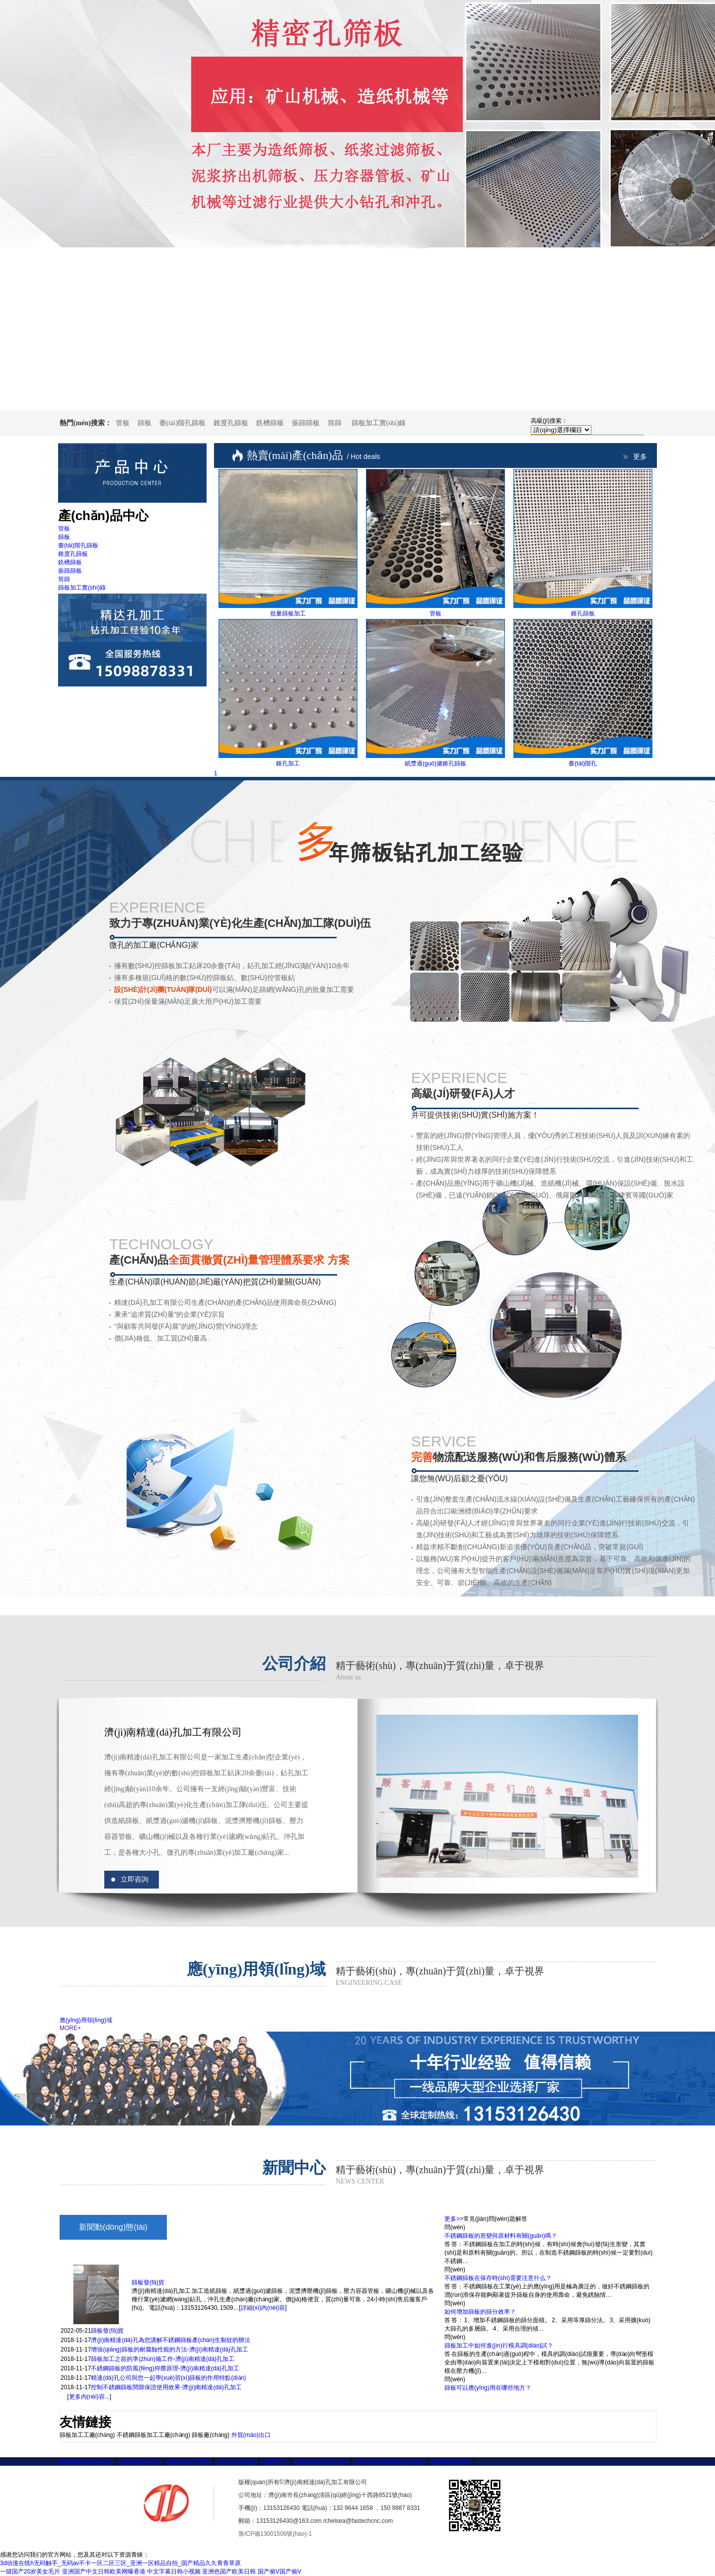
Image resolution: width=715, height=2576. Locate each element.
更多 (640, 456)
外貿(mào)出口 (251, 2434)
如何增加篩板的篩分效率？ (480, 2311)
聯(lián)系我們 (451, 2461)
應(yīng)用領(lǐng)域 (86, 2020)
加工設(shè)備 (236, 2461)
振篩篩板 (306, 423)
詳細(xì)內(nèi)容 (263, 2307)
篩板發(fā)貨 (148, 2282)
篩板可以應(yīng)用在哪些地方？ (487, 2387)
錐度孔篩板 (231, 423)
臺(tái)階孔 (583, 763)
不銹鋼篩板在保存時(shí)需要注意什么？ (498, 2277)
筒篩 (335, 423)
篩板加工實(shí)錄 (379, 423)
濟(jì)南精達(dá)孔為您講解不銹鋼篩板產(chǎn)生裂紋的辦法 (170, 2340)
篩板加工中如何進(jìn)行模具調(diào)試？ (498, 2345)
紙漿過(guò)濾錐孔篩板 (435, 763)
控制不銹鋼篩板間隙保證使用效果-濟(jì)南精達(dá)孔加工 (166, 2387)
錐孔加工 (288, 763)
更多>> (453, 2218)
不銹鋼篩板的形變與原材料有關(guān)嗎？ (500, 2235)
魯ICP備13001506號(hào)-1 (275, 2533)
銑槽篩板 (270, 423)
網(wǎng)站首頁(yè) (86, 2461)
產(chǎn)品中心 (140, 2461)
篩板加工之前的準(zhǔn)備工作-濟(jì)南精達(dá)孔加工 (162, 2358)
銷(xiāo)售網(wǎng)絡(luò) (390, 2461)
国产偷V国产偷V (279, 2571)
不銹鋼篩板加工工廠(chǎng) (153, 2434)
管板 (123, 423)
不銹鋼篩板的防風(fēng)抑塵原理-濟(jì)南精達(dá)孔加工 (165, 2368)
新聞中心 (275, 2461)
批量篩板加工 (288, 613)
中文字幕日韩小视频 (174, 2571)
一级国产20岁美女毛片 (30, 2571)
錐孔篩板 (583, 613)
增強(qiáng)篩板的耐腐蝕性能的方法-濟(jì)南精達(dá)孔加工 (169, 2349)
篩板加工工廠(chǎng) (87, 2434)
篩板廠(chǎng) (210, 2434)
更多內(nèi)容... (89, 2396)
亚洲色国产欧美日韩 (229, 2571)
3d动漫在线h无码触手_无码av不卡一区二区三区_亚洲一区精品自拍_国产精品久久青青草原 (120, 2563)
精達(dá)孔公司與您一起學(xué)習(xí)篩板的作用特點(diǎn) (168, 2377)
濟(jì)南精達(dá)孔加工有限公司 (173, 1732)
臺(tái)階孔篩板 (182, 423)
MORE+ (70, 2028)
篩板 (144, 423)
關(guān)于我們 (189, 2461)
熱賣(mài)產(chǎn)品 (313, 455)
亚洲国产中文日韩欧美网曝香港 (103, 2571)
